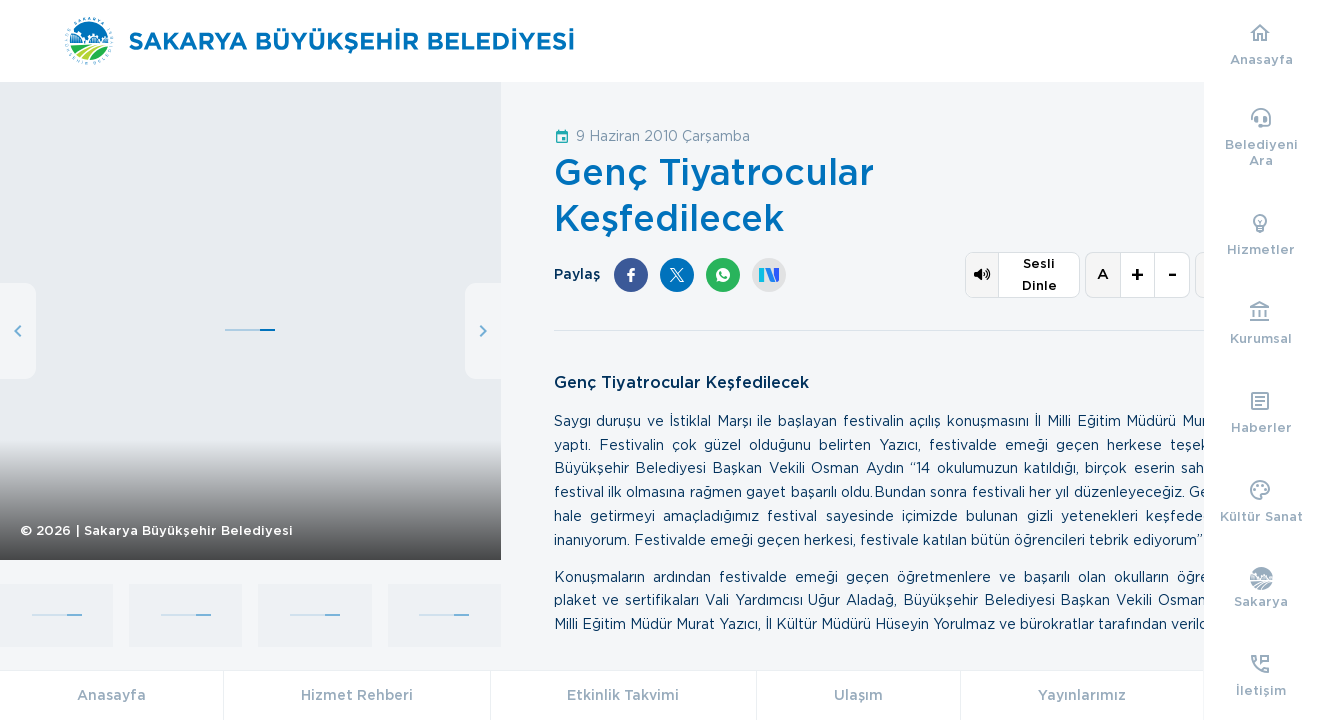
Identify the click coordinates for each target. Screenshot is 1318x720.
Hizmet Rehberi (357, 695)
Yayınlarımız (1082, 695)
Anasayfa (111, 695)
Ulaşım (858, 695)
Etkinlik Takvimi (623, 695)
